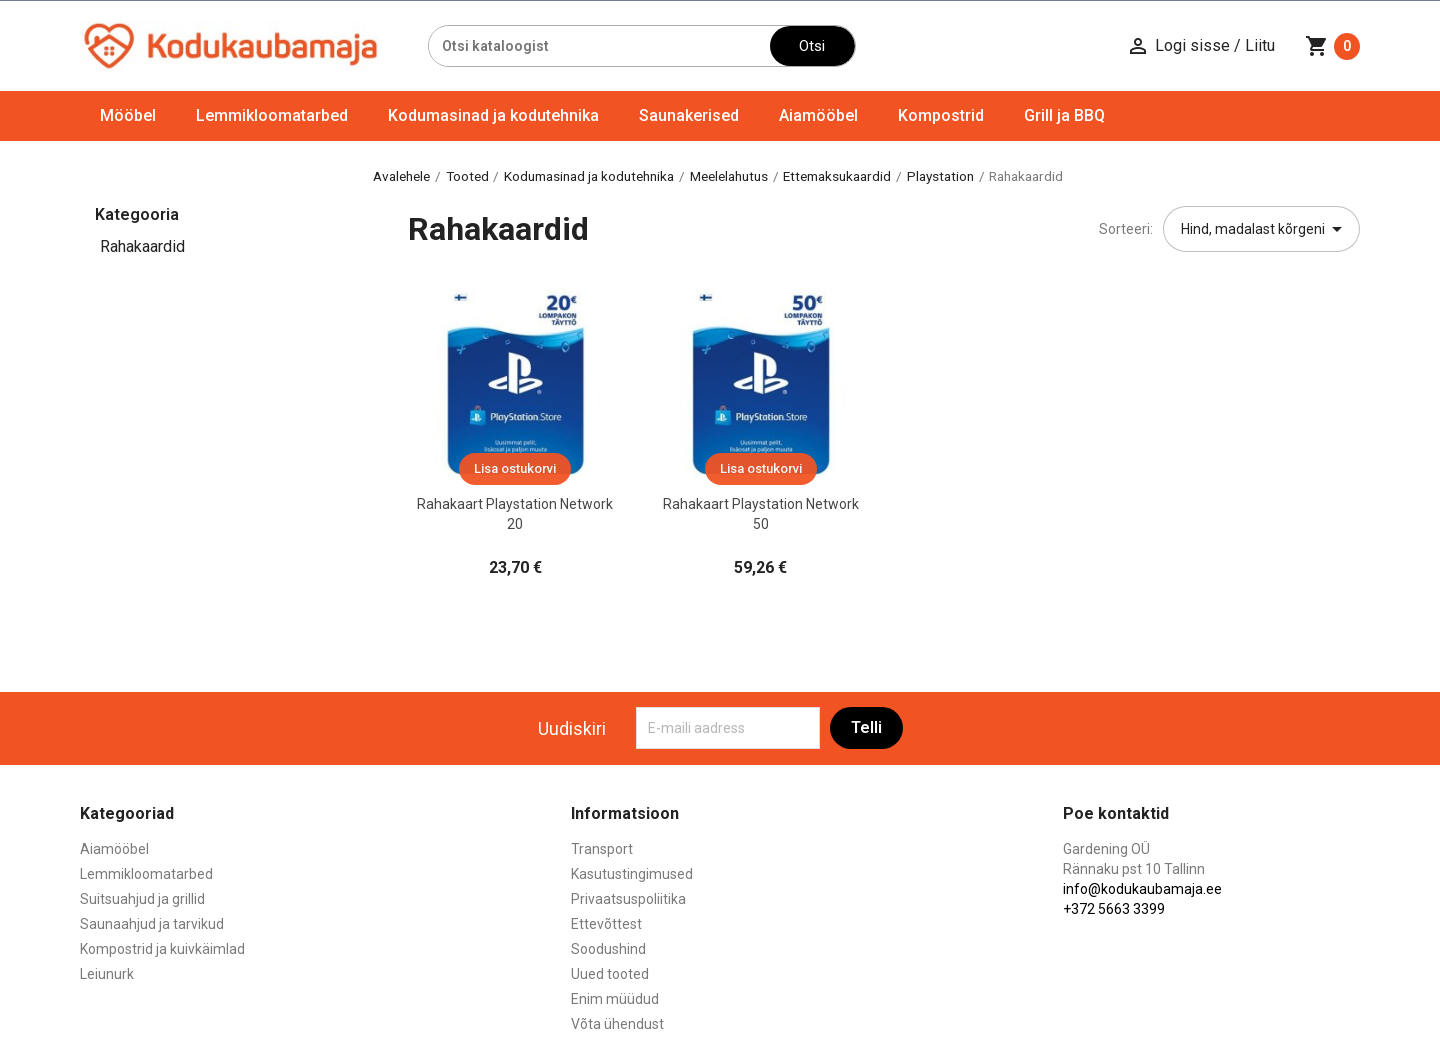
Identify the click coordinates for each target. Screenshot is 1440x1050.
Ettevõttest (606, 924)
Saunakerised (689, 115)
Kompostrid (941, 115)
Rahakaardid (142, 246)
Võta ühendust (617, 1024)
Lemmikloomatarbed (272, 115)
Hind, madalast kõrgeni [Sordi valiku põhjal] (1265, 229)
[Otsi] (599, 46)
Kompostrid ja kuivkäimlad (162, 949)
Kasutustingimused (632, 874)
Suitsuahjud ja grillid (142, 899)
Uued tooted (610, 974)
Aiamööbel (818, 115)
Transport (602, 849)
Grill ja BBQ (1064, 115)
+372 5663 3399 (1114, 909)
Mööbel (128, 115)
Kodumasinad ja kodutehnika (493, 115)
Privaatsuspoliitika (628, 899)
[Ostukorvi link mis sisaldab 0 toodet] (1332, 46)
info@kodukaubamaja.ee (1142, 889)
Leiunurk (107, 974)
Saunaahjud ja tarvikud (152, 924)
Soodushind (608, 949)
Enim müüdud (615, 999)
